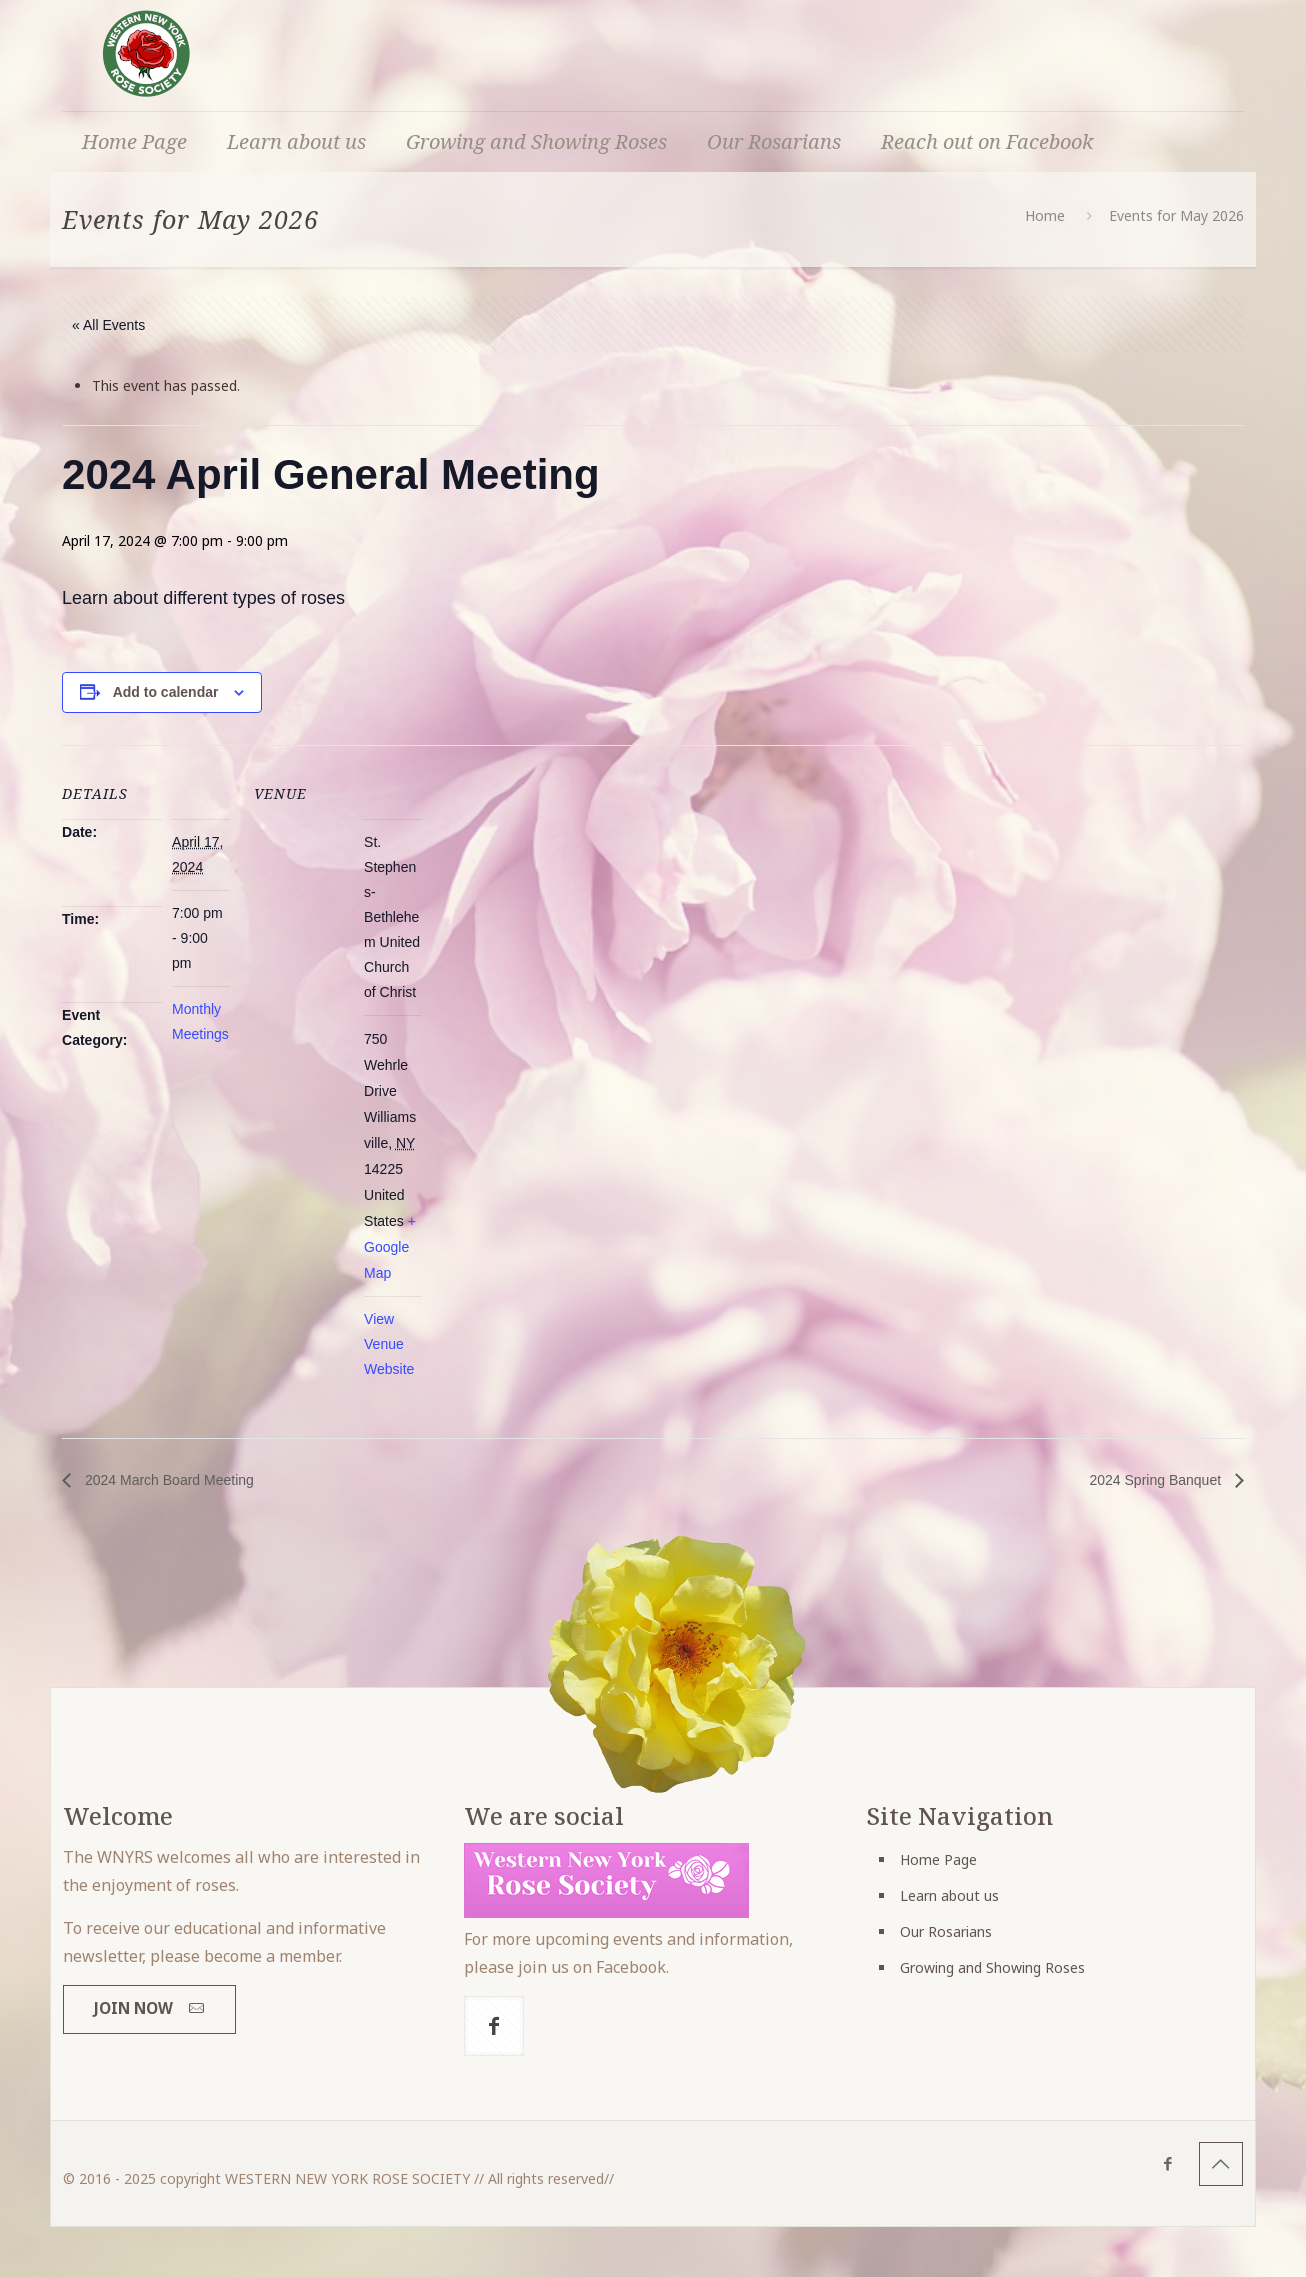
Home (1045, 215)
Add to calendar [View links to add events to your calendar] (166, 692)
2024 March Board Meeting (167, 1480)
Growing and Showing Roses (992, 1967)
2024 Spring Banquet (1157, 1480)
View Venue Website (389, 1344)
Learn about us (949, 1895)
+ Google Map (390, 1247)
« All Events (108, 325)
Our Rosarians (946, 1931)
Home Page (938, 1859)
